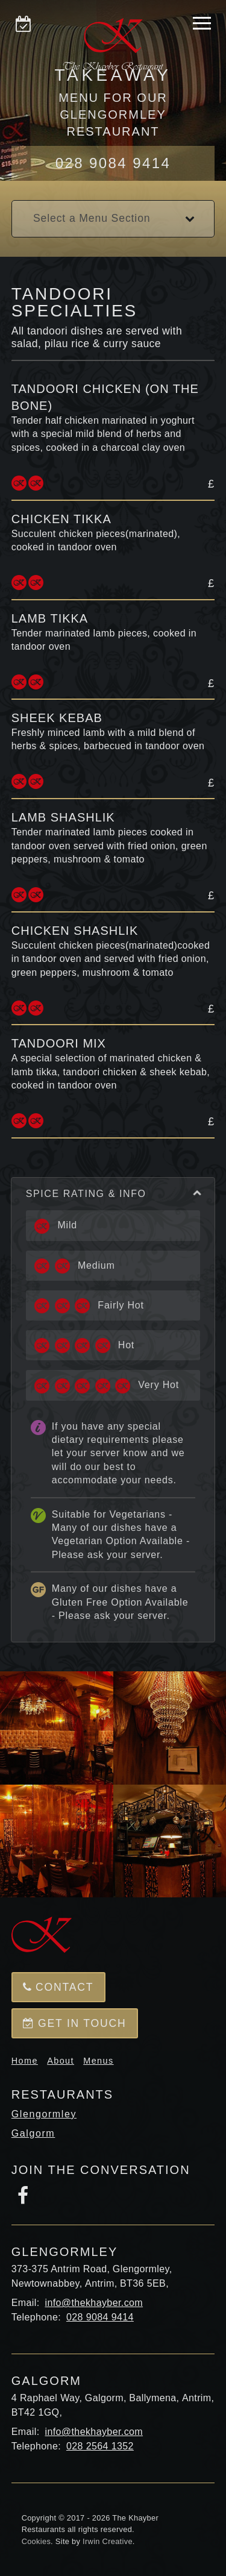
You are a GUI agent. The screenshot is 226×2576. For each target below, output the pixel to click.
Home (24, 2061)
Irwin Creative (108, 2541)
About (60, 2061)
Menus (98, 2061)
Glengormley (44, 2114)
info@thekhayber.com (94, 2303)
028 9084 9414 (113, 163)
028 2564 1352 (100, 2446)
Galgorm (33, 2133)
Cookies (36, 2541)
